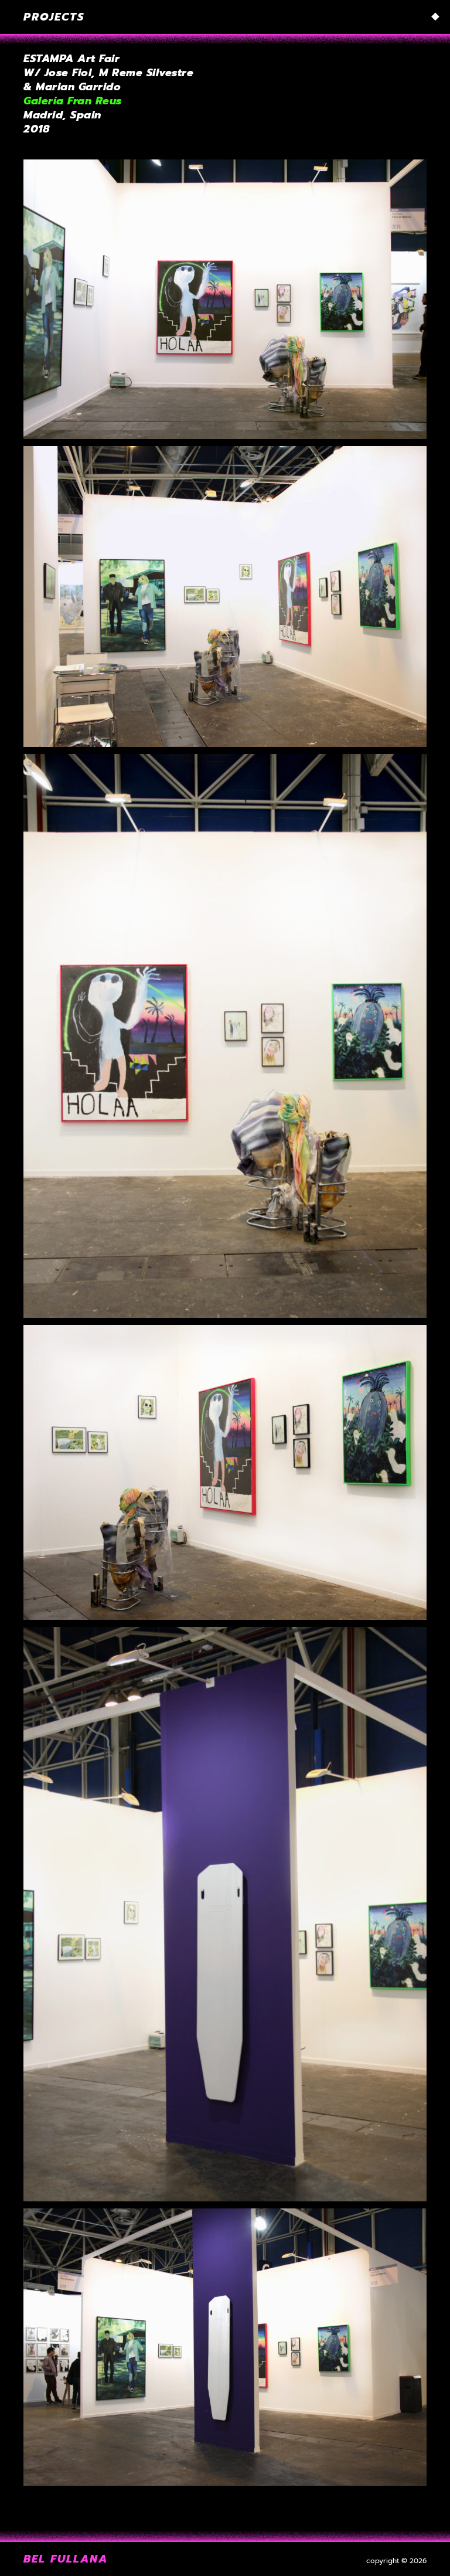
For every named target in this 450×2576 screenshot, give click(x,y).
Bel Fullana (65, 2559)
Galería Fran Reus (72, 100)
